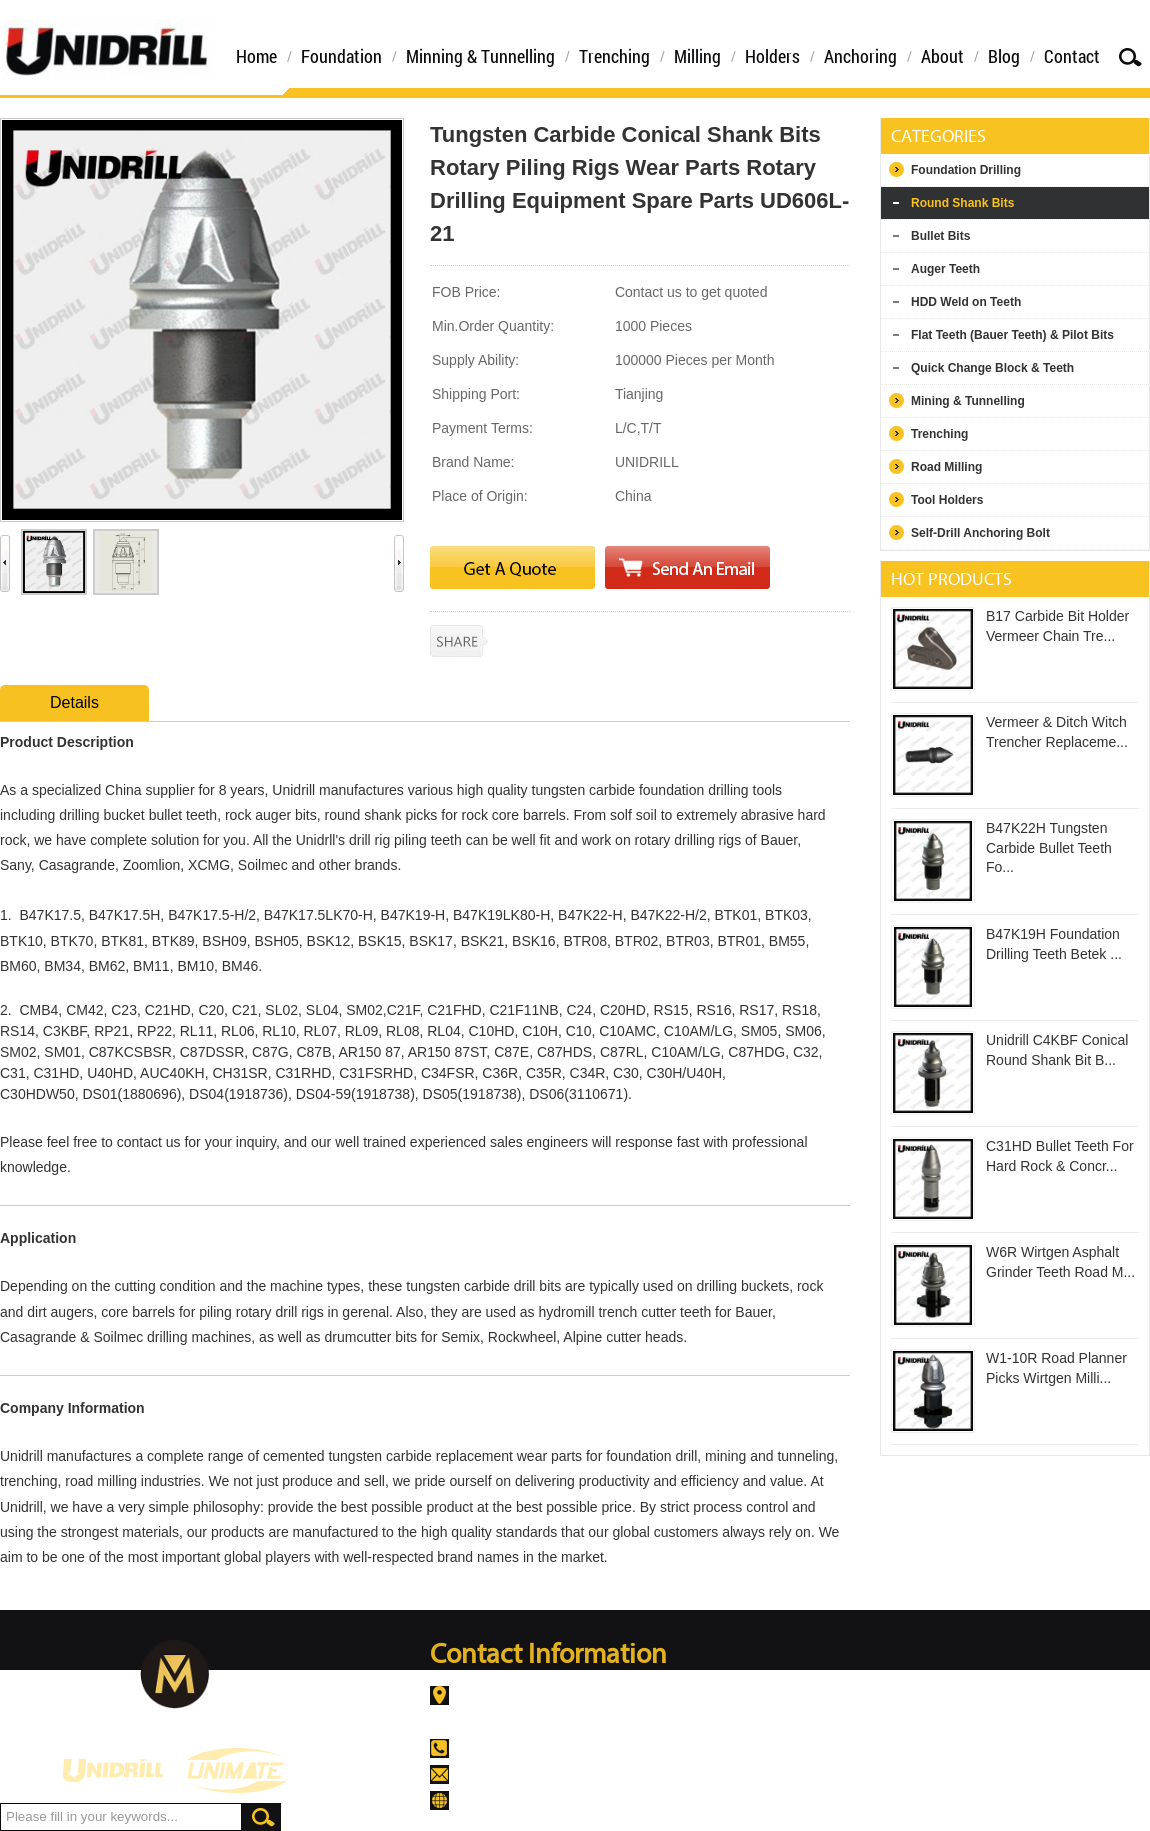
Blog (1004, 56)
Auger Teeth (945, 269)
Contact (1072, 56)
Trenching (614, 56)
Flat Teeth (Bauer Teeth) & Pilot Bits (1012, 335)
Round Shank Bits (962, 203)
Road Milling (946, 467)
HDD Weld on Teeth (966, 302)
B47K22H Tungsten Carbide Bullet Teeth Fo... (1049, 847)
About (942, 56)
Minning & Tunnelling (480, 56)
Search (1130, 56)
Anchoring (860, 56)
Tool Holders (947, 500)
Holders (772, 56)
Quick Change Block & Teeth (992, 368)
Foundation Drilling (966, 170)
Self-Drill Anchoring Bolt (980, 533)
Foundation (341, 56)
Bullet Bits (940, 236)
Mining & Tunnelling (968, 401)
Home (256, 56)
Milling (697, 56)
